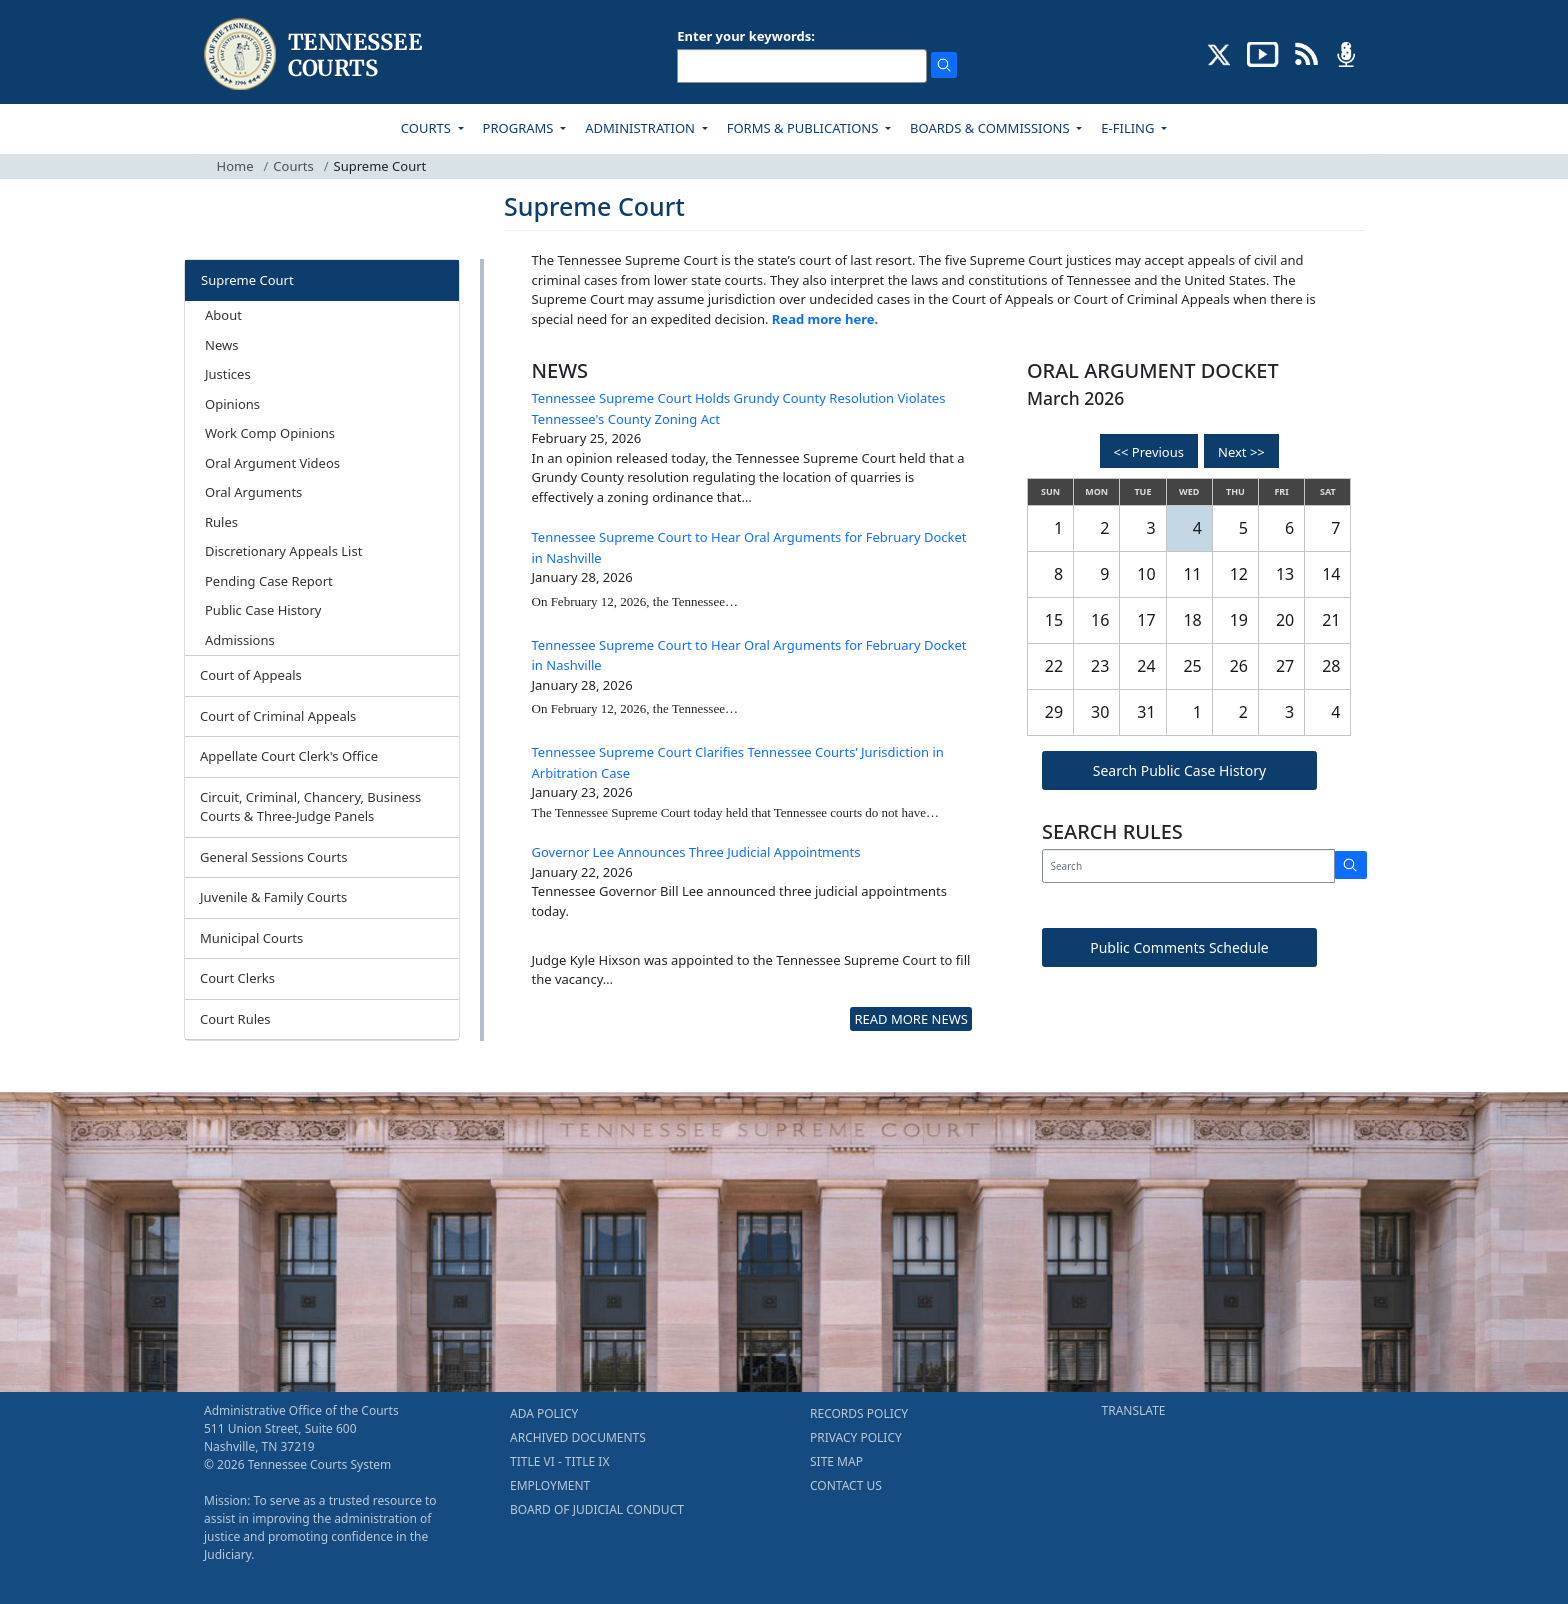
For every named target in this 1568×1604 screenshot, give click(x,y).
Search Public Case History (1179, 770)
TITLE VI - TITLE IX (559, 1461)
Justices (228, 374)
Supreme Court (247, 280)
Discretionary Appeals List (283, 551)
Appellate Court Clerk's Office (289, 756)
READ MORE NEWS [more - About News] (910, 1019)
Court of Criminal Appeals (278, 716)
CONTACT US (846, 1485)
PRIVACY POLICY (856, 1437)
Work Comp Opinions (270, 433)
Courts (293, 166)
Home (235, 166)
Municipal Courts (251, 938)
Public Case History (263, 610)
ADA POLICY (544, 1413)
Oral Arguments (253, 492)
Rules (221, 522)
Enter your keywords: (746, 36)
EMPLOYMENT (550, 1485)
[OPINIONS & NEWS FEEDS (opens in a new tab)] (1306, 53)
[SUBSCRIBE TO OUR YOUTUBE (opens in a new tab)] (1263, 53)
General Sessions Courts (274, 857)
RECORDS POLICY (859, 1413)
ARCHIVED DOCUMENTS (578, 1437)
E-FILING (1129, 128)
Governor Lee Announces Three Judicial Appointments (696, 852)
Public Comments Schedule (1179, 947)
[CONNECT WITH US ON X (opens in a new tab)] (1219, 53)
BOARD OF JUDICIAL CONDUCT (597, 1509)
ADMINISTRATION (641, 128)
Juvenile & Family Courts (273, 897)
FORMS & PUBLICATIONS (804, 128)
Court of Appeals (251, 675)
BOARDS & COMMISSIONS (991, 128)
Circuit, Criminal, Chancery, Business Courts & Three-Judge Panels (310, 807)
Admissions (240, 640)
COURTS (427, 128)
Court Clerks (237, 978)
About (223, 315)
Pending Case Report (269, 581)
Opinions (232, 404)
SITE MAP (836, 1461)
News (221, 345)
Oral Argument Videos (272, 463)
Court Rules (235, 1019)
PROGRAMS (520, 128)
